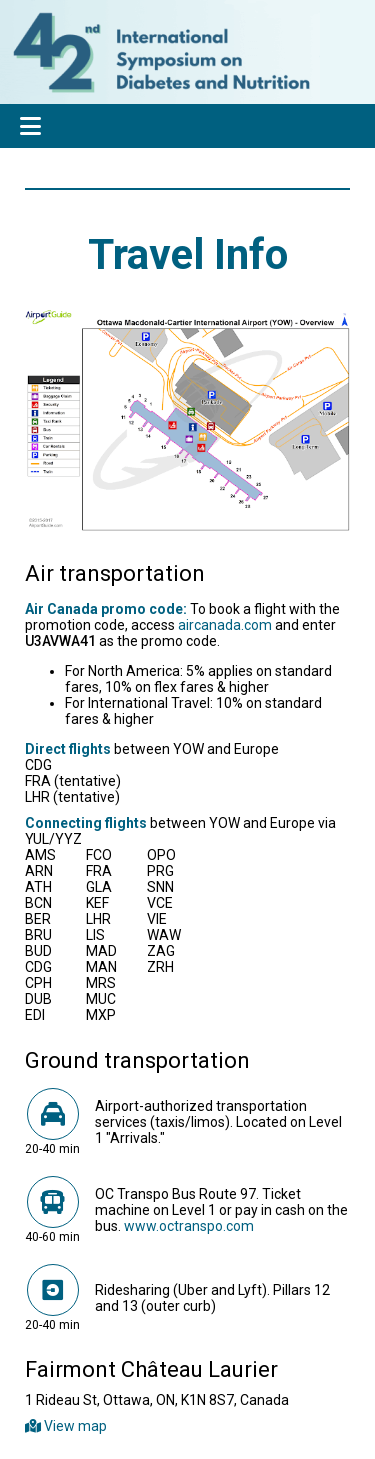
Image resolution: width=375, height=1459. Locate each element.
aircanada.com (225, 625)
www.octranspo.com (189, 1226)
